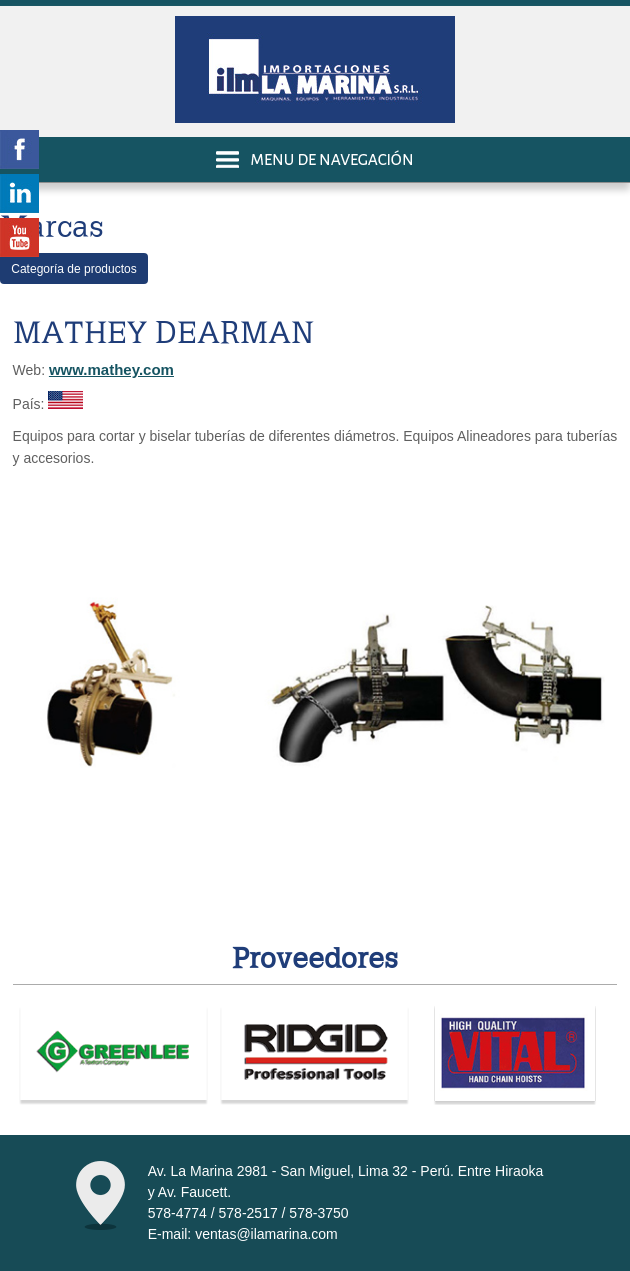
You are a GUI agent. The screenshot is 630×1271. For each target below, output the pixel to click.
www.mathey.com (111, 369)
